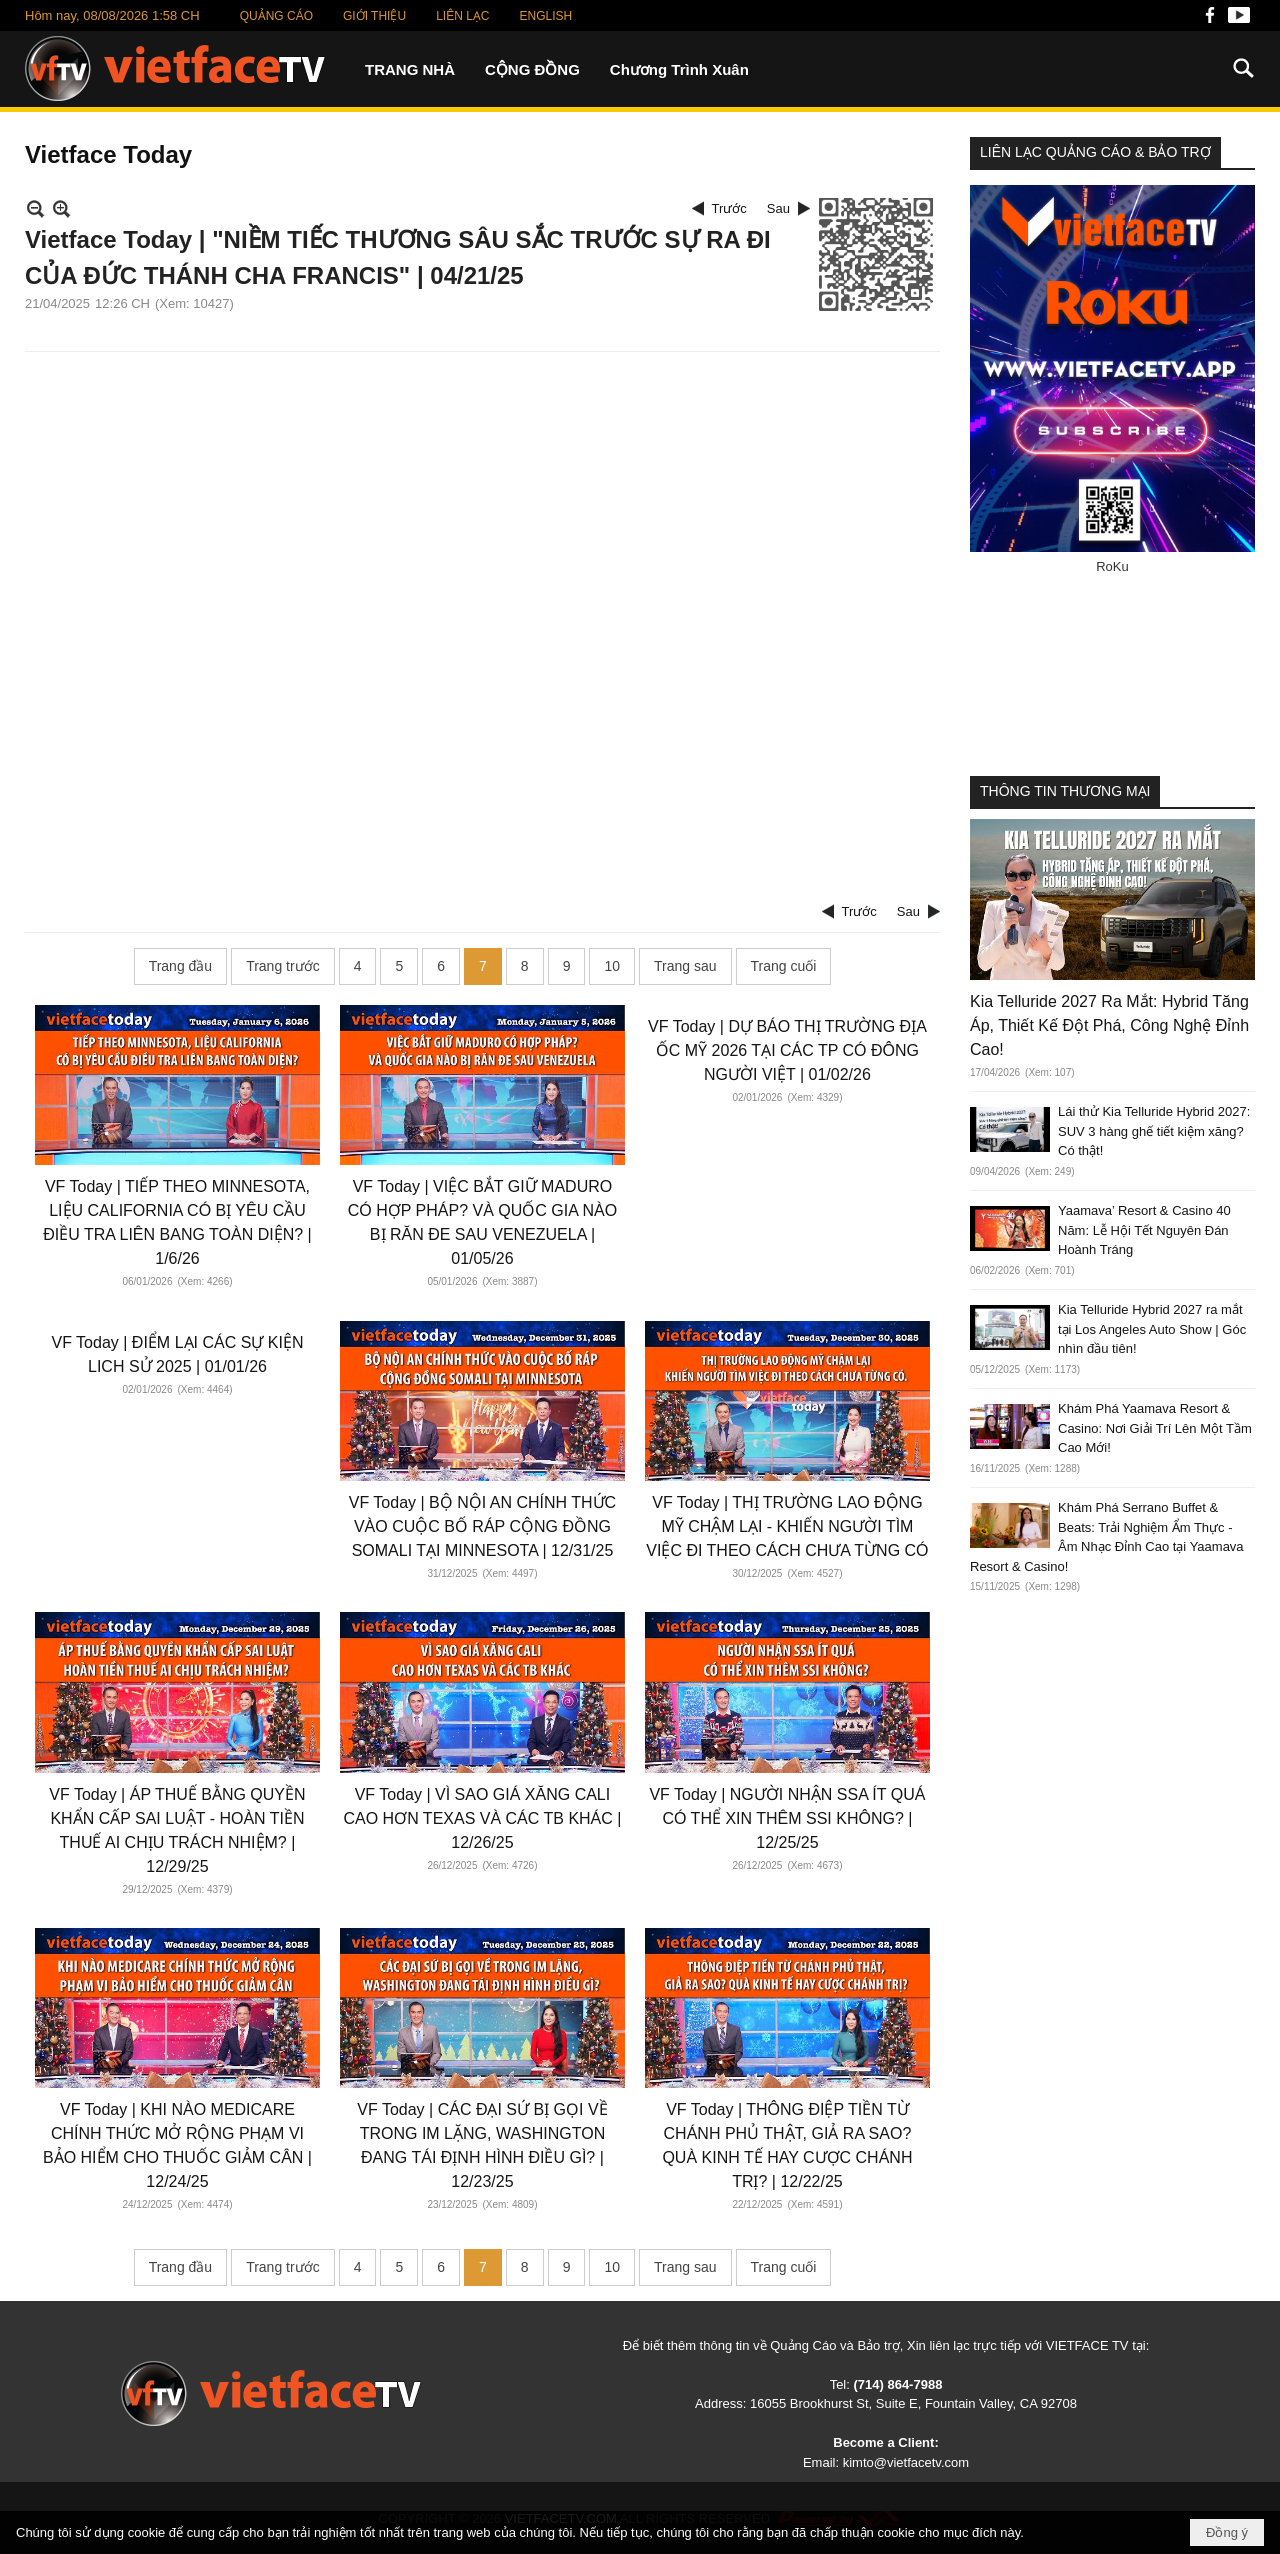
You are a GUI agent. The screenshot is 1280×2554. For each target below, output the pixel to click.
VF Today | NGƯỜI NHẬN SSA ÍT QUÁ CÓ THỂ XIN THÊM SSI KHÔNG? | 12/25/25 (787, 1818)
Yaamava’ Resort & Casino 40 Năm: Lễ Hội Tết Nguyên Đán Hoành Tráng (1144, 1230)
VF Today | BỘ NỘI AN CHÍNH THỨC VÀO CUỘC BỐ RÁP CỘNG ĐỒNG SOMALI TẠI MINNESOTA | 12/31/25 (482, 1526)
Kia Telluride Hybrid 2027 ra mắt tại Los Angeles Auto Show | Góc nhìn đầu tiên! (1152, 1329)
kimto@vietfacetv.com (906, 2462)
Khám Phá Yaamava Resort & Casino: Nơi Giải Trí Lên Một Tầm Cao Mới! (1155, 1428)
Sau (778, 208)
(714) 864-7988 (897, 2384)
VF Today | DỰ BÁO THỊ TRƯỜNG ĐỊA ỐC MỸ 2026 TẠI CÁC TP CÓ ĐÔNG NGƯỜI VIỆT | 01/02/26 (787, 1050)
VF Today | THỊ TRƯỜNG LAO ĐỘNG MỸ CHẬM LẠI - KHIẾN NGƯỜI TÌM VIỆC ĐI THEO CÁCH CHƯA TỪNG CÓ (787, 1526)
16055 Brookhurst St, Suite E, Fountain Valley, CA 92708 (913, 2403)
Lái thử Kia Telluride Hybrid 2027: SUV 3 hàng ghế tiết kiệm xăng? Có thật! (1154, 1131)
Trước (729, 208)
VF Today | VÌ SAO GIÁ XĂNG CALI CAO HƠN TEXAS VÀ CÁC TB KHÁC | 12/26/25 (482, 1818)
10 (612, 966)
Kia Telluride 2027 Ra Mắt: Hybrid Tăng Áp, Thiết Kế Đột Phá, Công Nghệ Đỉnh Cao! (1109, 1025)
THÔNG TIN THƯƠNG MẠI (1065, 791)
